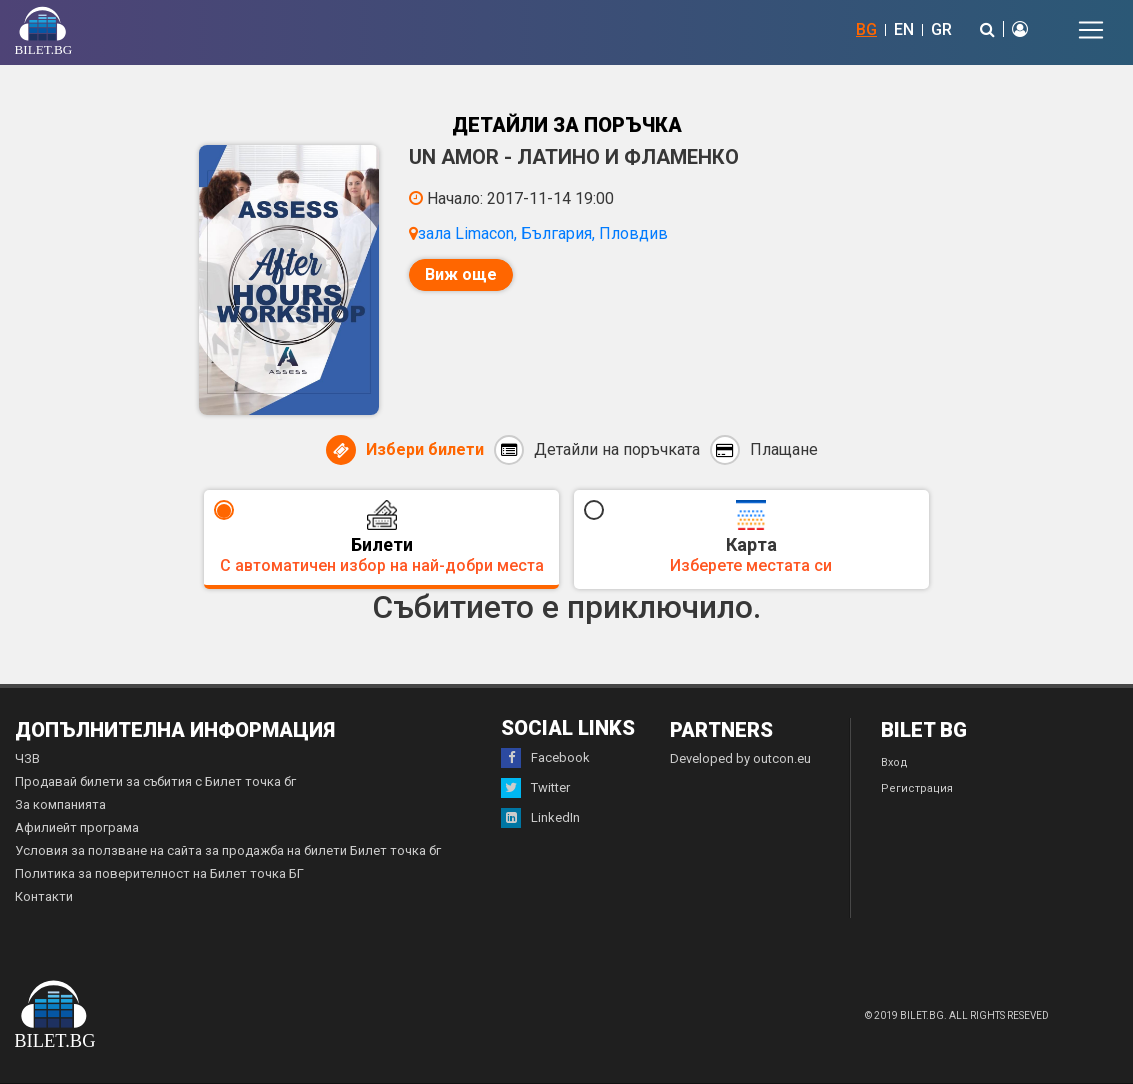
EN (904, 29)
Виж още (461, 274)
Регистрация (917, 788)
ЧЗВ (27, 758)
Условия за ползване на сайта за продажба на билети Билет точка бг (228, 850)
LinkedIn (540, 818)
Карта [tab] (751, 537)
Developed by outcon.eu (740, 758)
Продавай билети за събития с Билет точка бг (155, 781)
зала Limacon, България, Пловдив (543, 233)
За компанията (60, 804)
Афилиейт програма (77, 827)
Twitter (535, 788)
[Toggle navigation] (1091, 30)
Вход (894, 762)
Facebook (545, 758)
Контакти (44, 896)
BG (866, 29)
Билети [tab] (381, 537)
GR (941, 29)
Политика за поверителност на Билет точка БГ (159, 873)
